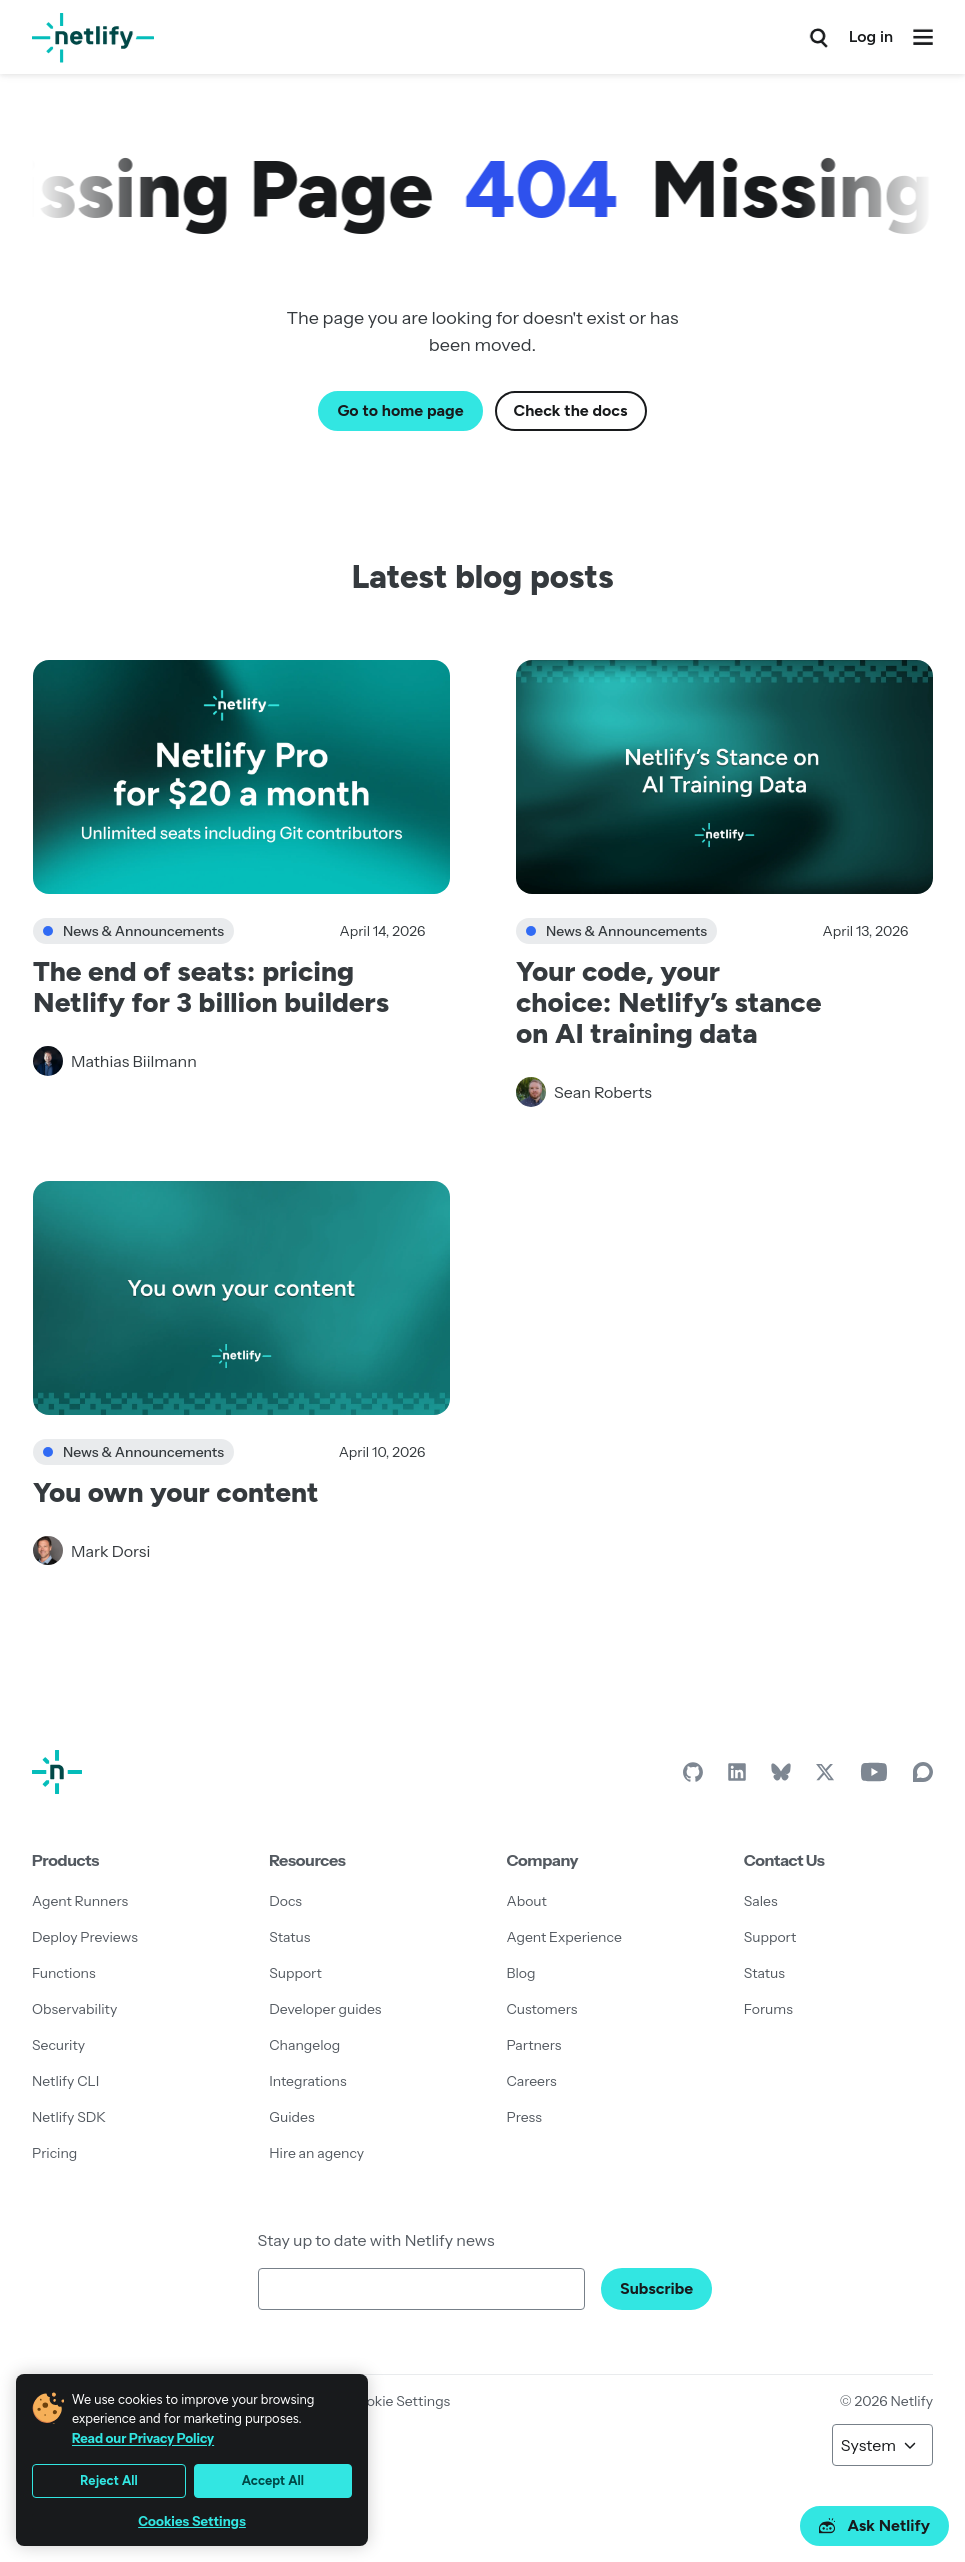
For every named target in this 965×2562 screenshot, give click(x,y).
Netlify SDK (69, 2117)
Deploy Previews (85, 1937)
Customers (542, 2009)
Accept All (273, 2480)
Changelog (304, 2045)
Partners (534, 2045)
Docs (285, 1901)
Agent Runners (80, 1901)
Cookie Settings (399, 2401)
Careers (532, 2081)
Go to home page (400, 410)
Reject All (109, 2480)
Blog (521, 1973)
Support (295, 1973)
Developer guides (325, 2009)
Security (58, 2045)
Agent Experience (564, 1937)
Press (524, 2117)
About (527, 1901)
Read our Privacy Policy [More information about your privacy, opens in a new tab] (143, 2438)
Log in (871, 36)
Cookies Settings (192, 2521)
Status (289, 1937)
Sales (761, 1901)
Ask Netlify (874, 2525)
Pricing (54, 2153)
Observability (74, 2009)
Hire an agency (316, 2153)
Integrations (307, 2081)
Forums (768, 2009)
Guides (291, 2117)
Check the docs (571, 410)
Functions (64, 1973)
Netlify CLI (65, 2081)
